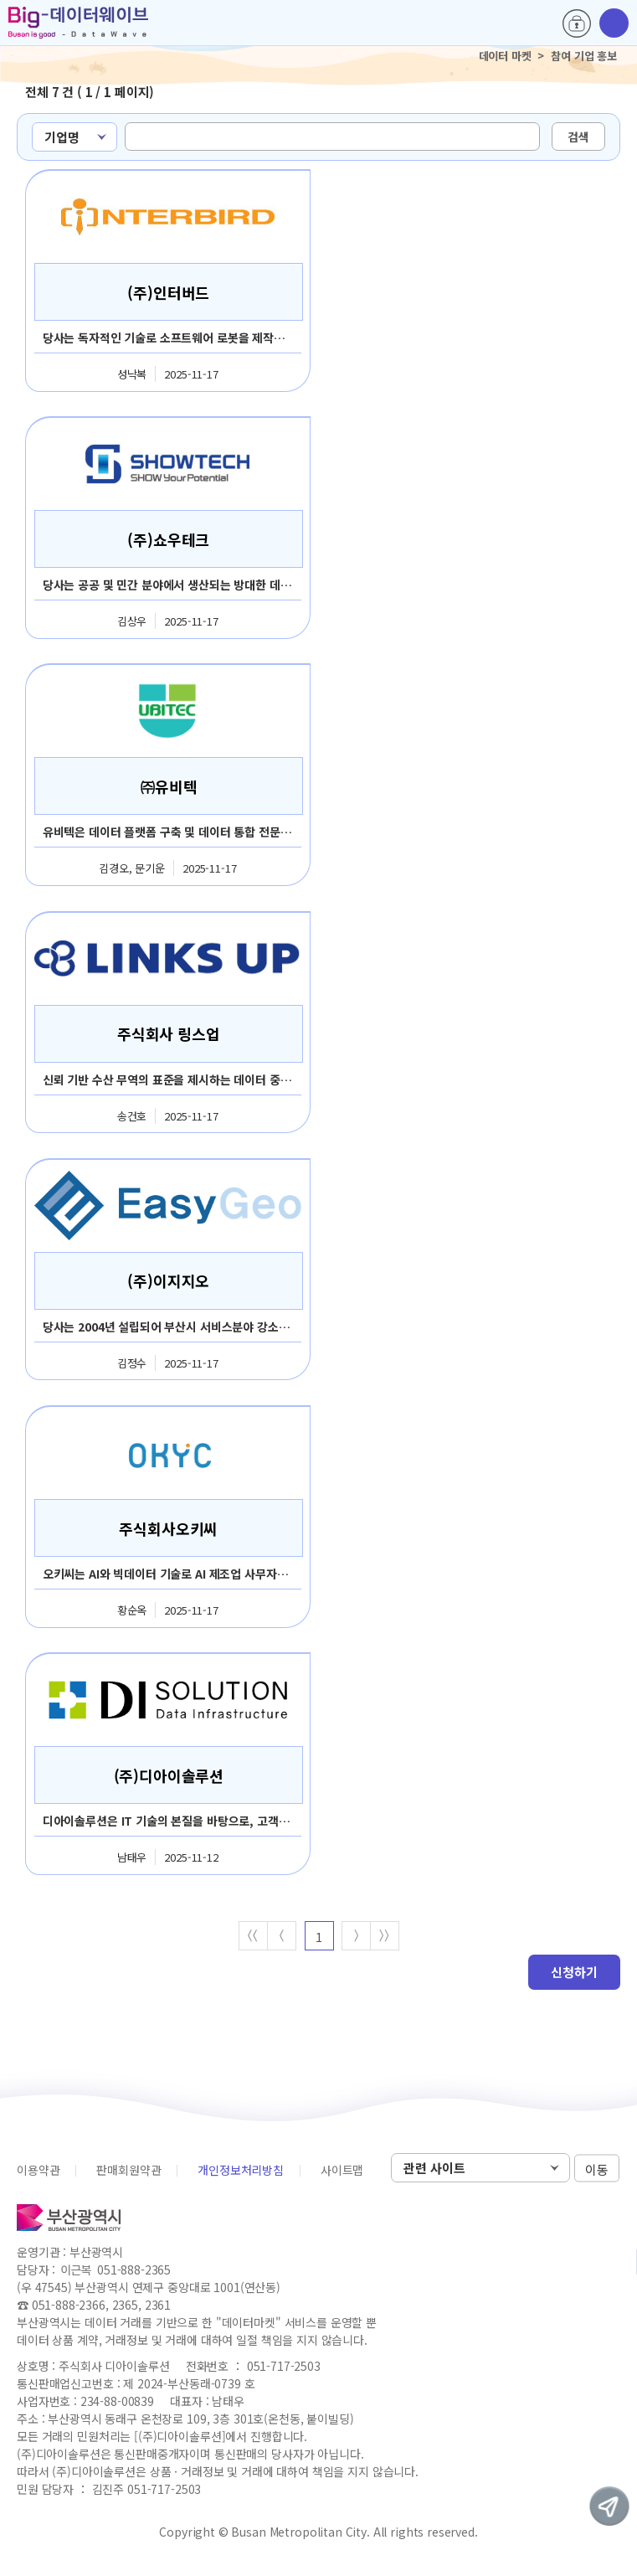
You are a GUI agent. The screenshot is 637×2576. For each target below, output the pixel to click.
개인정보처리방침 (241, 2171)
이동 (597, 2170)
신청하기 (574, 1973)
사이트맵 (342, 2171)
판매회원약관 (128, 2171)
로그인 (577, 23)
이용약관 (38, 2171)
